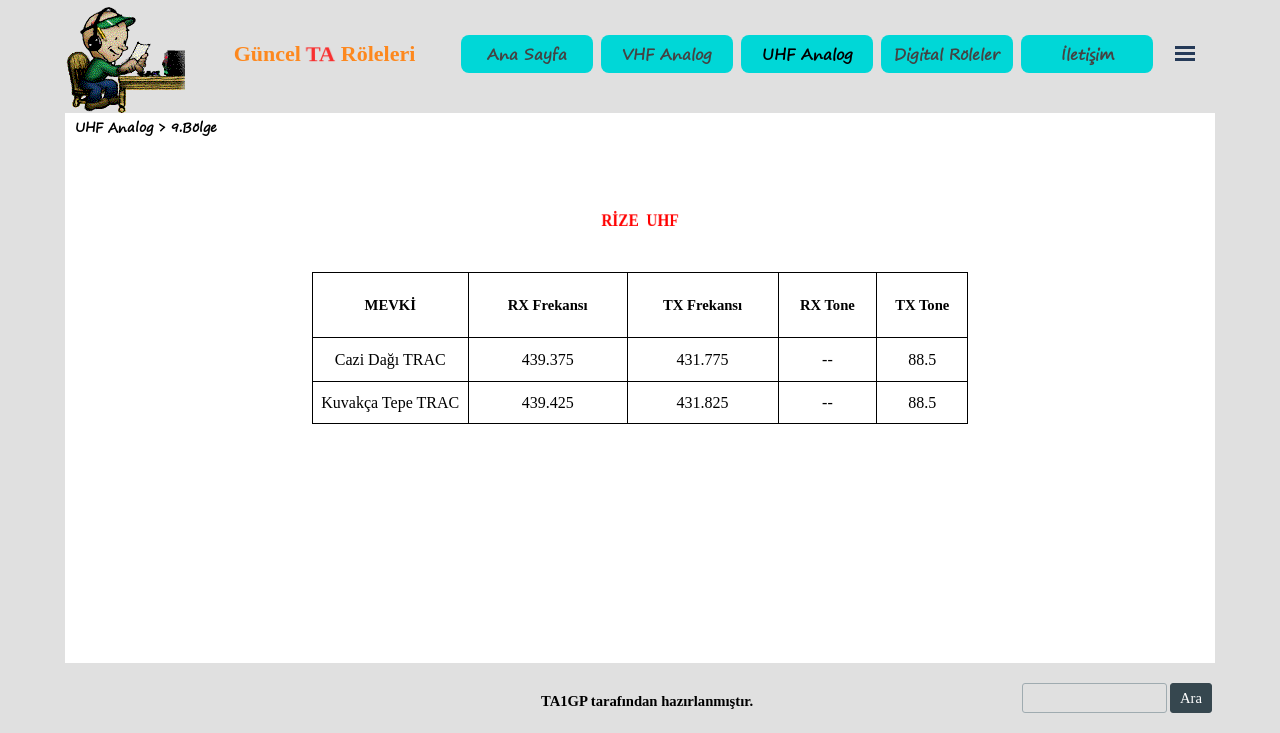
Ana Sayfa (527, 54)
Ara (1191, 698)
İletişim (1087, 54)
